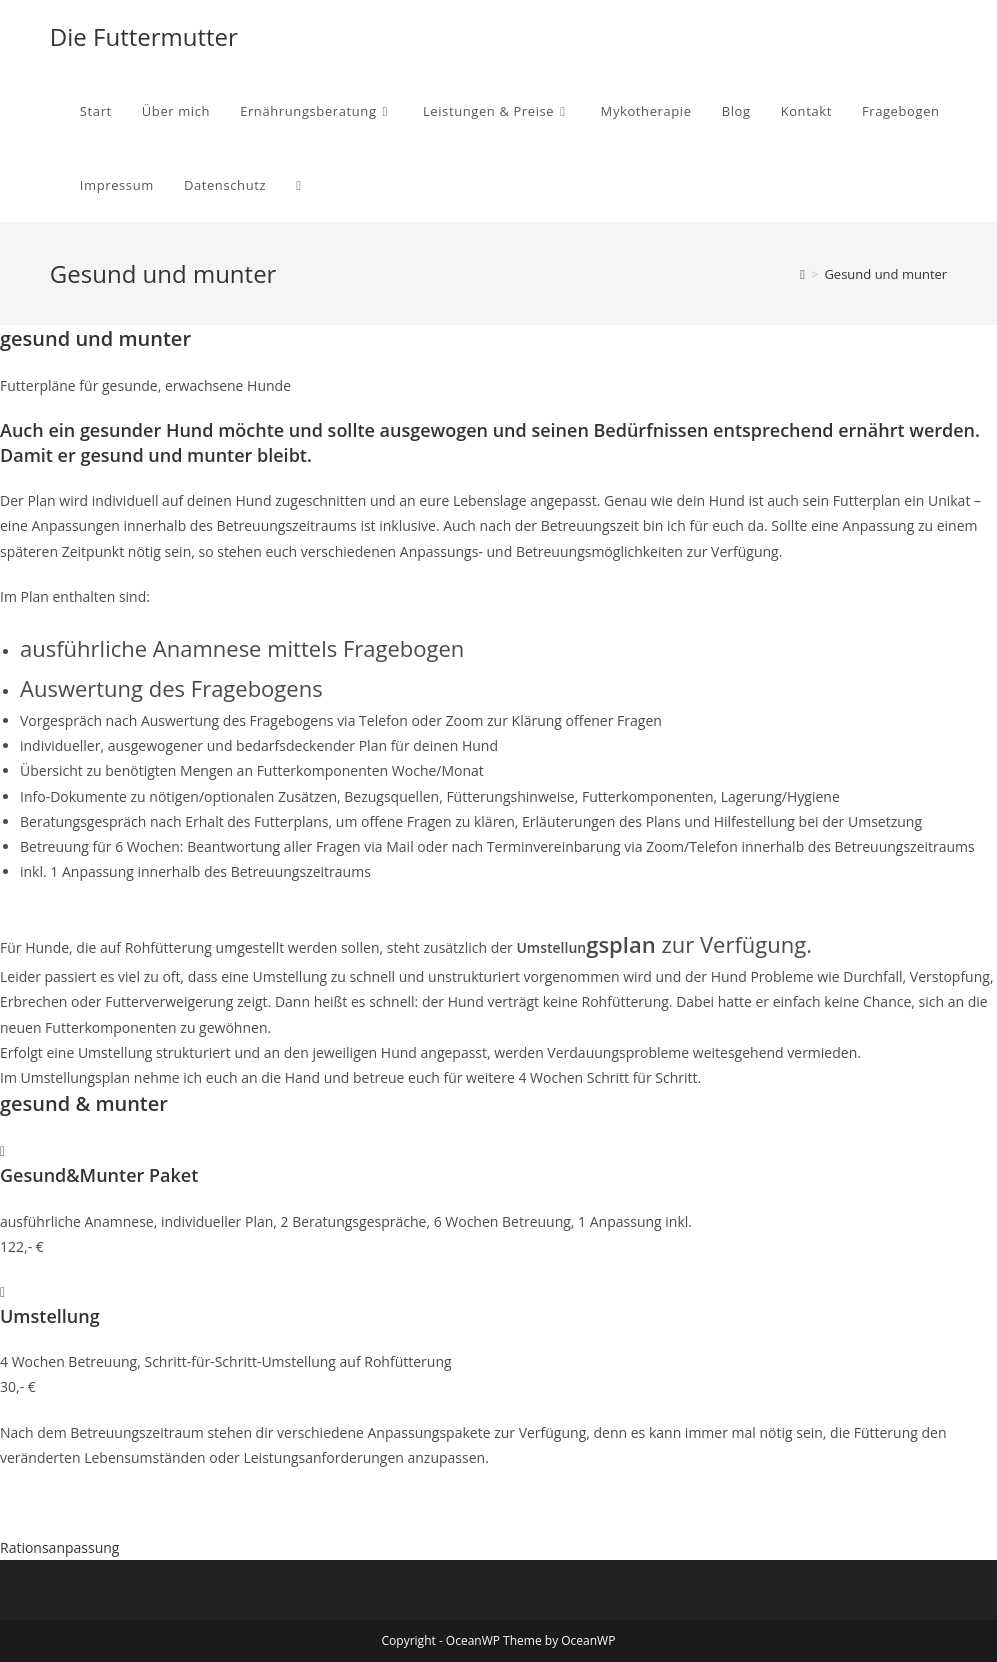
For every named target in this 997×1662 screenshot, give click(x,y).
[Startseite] (802, 274)
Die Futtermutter (144, 36)
